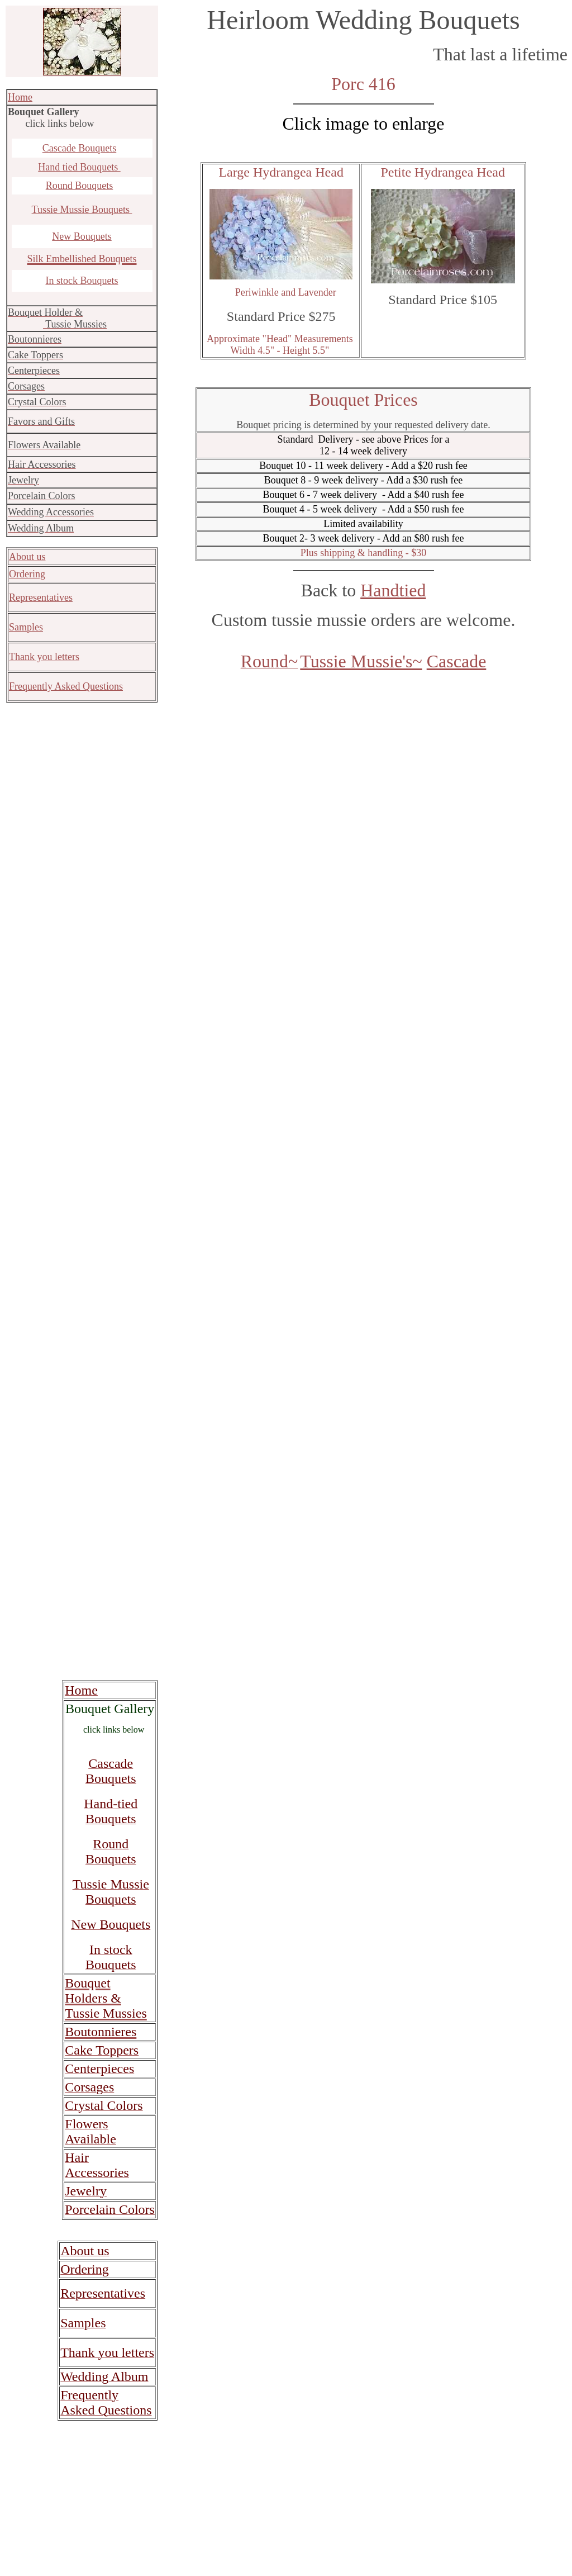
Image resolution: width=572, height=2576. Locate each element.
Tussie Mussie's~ (361, 661)
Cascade (457, 661)
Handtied (393, 590)
